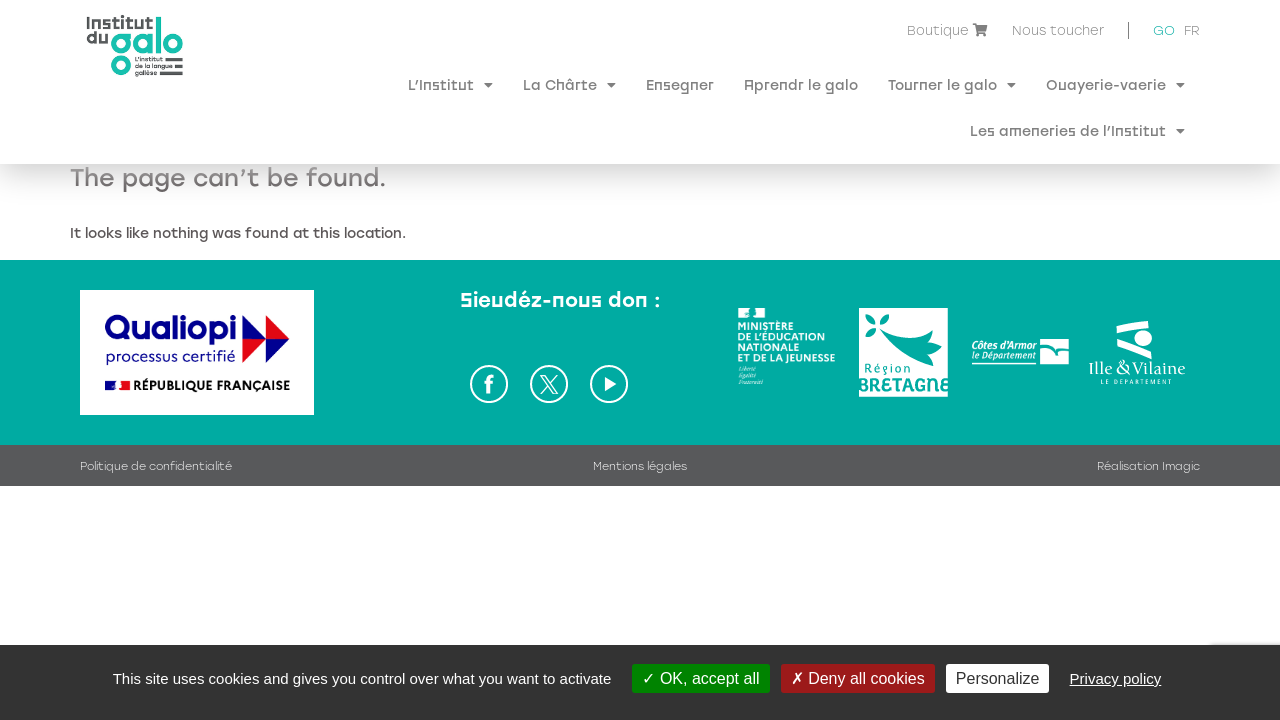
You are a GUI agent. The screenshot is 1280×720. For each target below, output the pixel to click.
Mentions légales (640, 420)
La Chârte (569, 85)
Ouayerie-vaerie (1115, 85)
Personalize (998, 678)
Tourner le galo (952, 85)
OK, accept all (700, 678)
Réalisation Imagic (1148, 420)
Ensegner (680, 84)
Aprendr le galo (801, 84)
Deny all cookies (858, 678)
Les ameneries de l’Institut (1077, 131)
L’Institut (450, 85)
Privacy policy (1116, 678)
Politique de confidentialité (156, 420)
